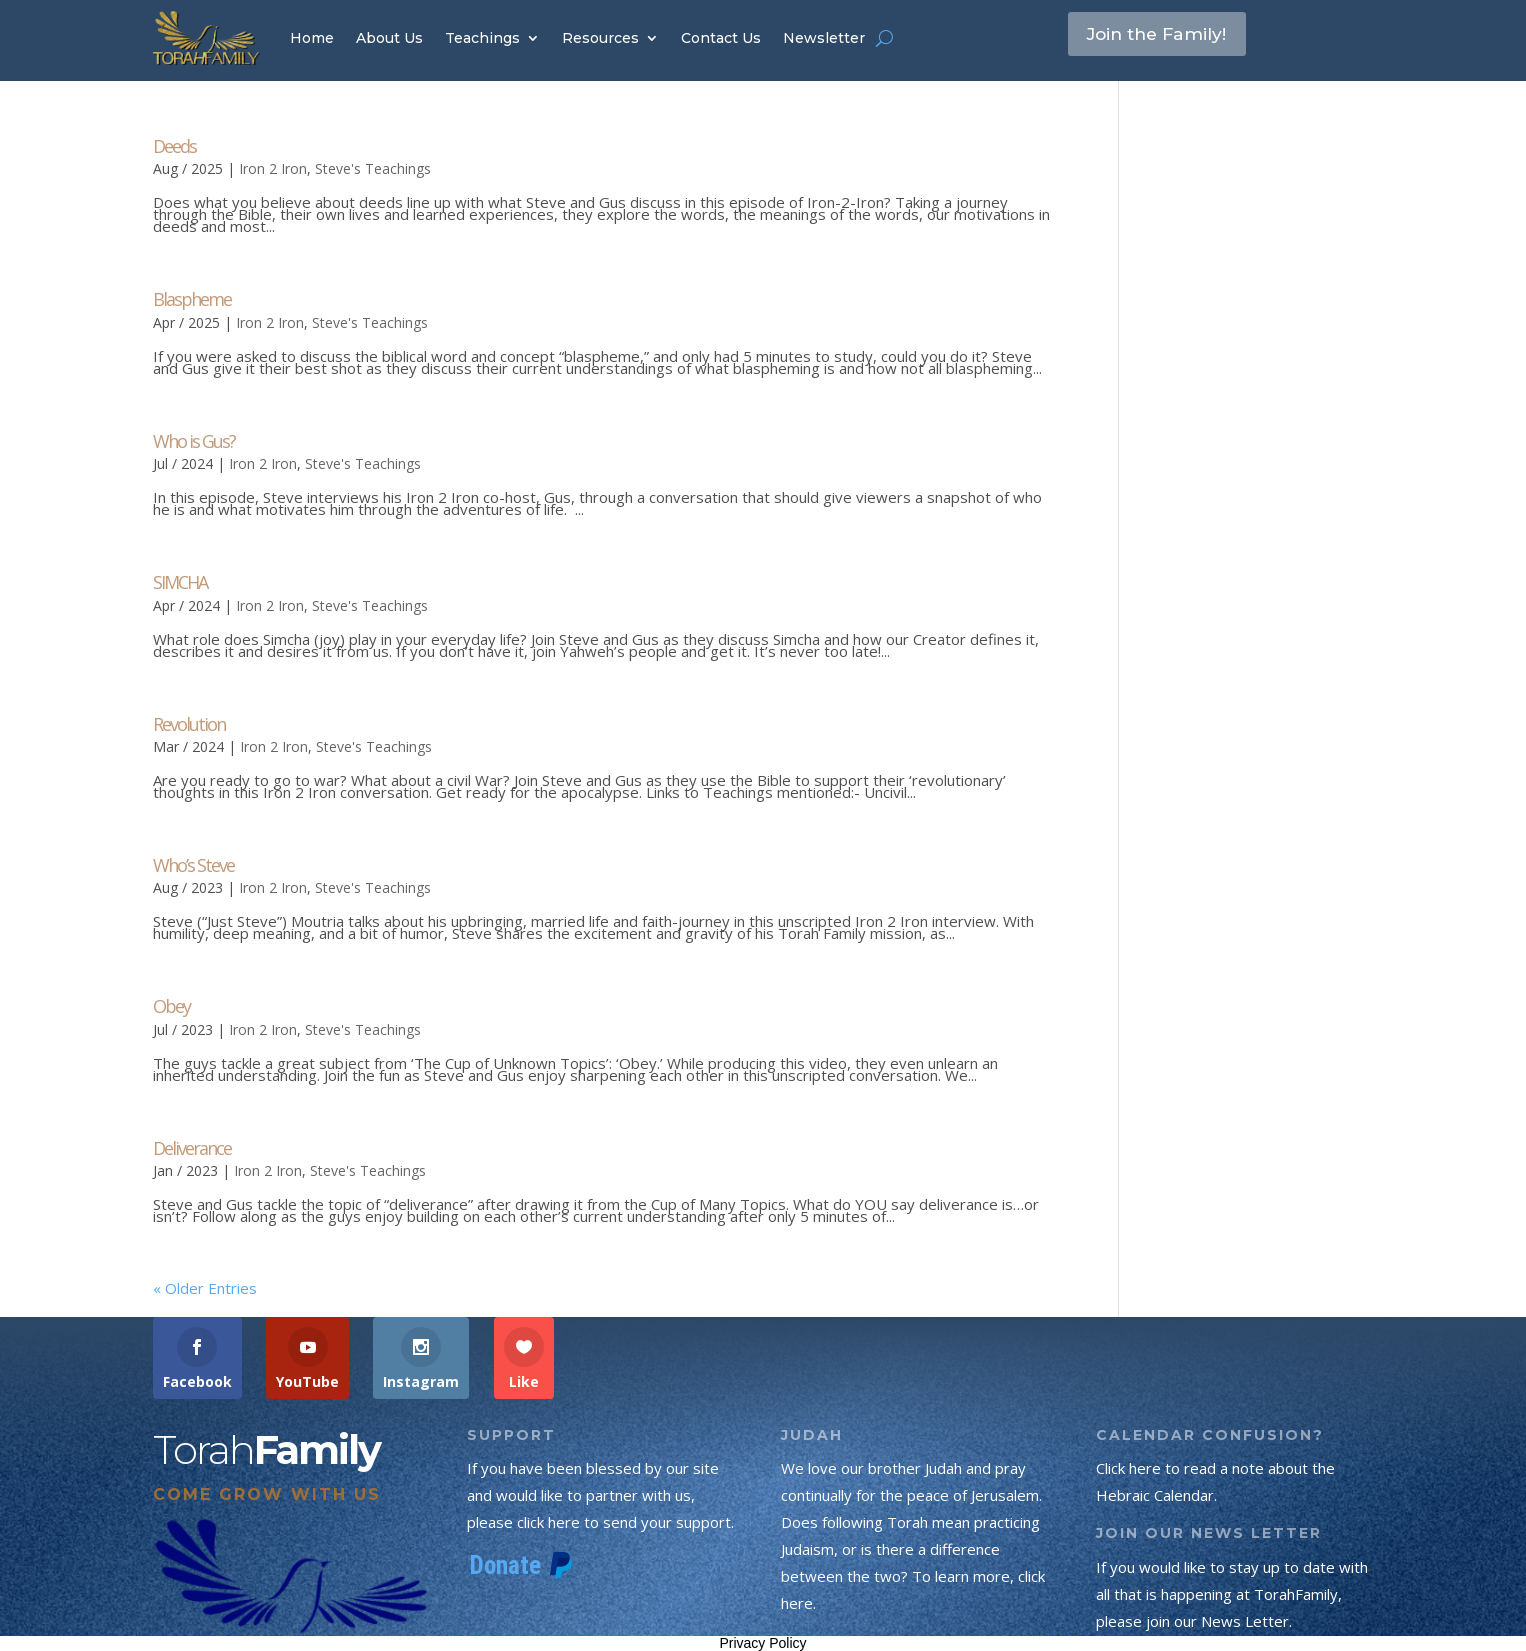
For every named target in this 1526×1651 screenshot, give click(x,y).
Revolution (189, 724)
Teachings (482, 38)
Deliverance (192, 1148)
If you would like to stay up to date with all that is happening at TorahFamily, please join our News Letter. (1232, 1594)
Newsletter (824, 38)
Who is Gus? (194, 441)
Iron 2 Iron (273, 168)
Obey (171, 1006)
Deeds (174, 146)
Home (312, 38)
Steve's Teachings (373, 168)
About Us (389, 38)
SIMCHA (180, 582)
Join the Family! (1171, 37)
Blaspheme (192, 299)
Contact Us (721, 38)
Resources (600, 38)
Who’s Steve (193, 865)
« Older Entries (205, 1288)
